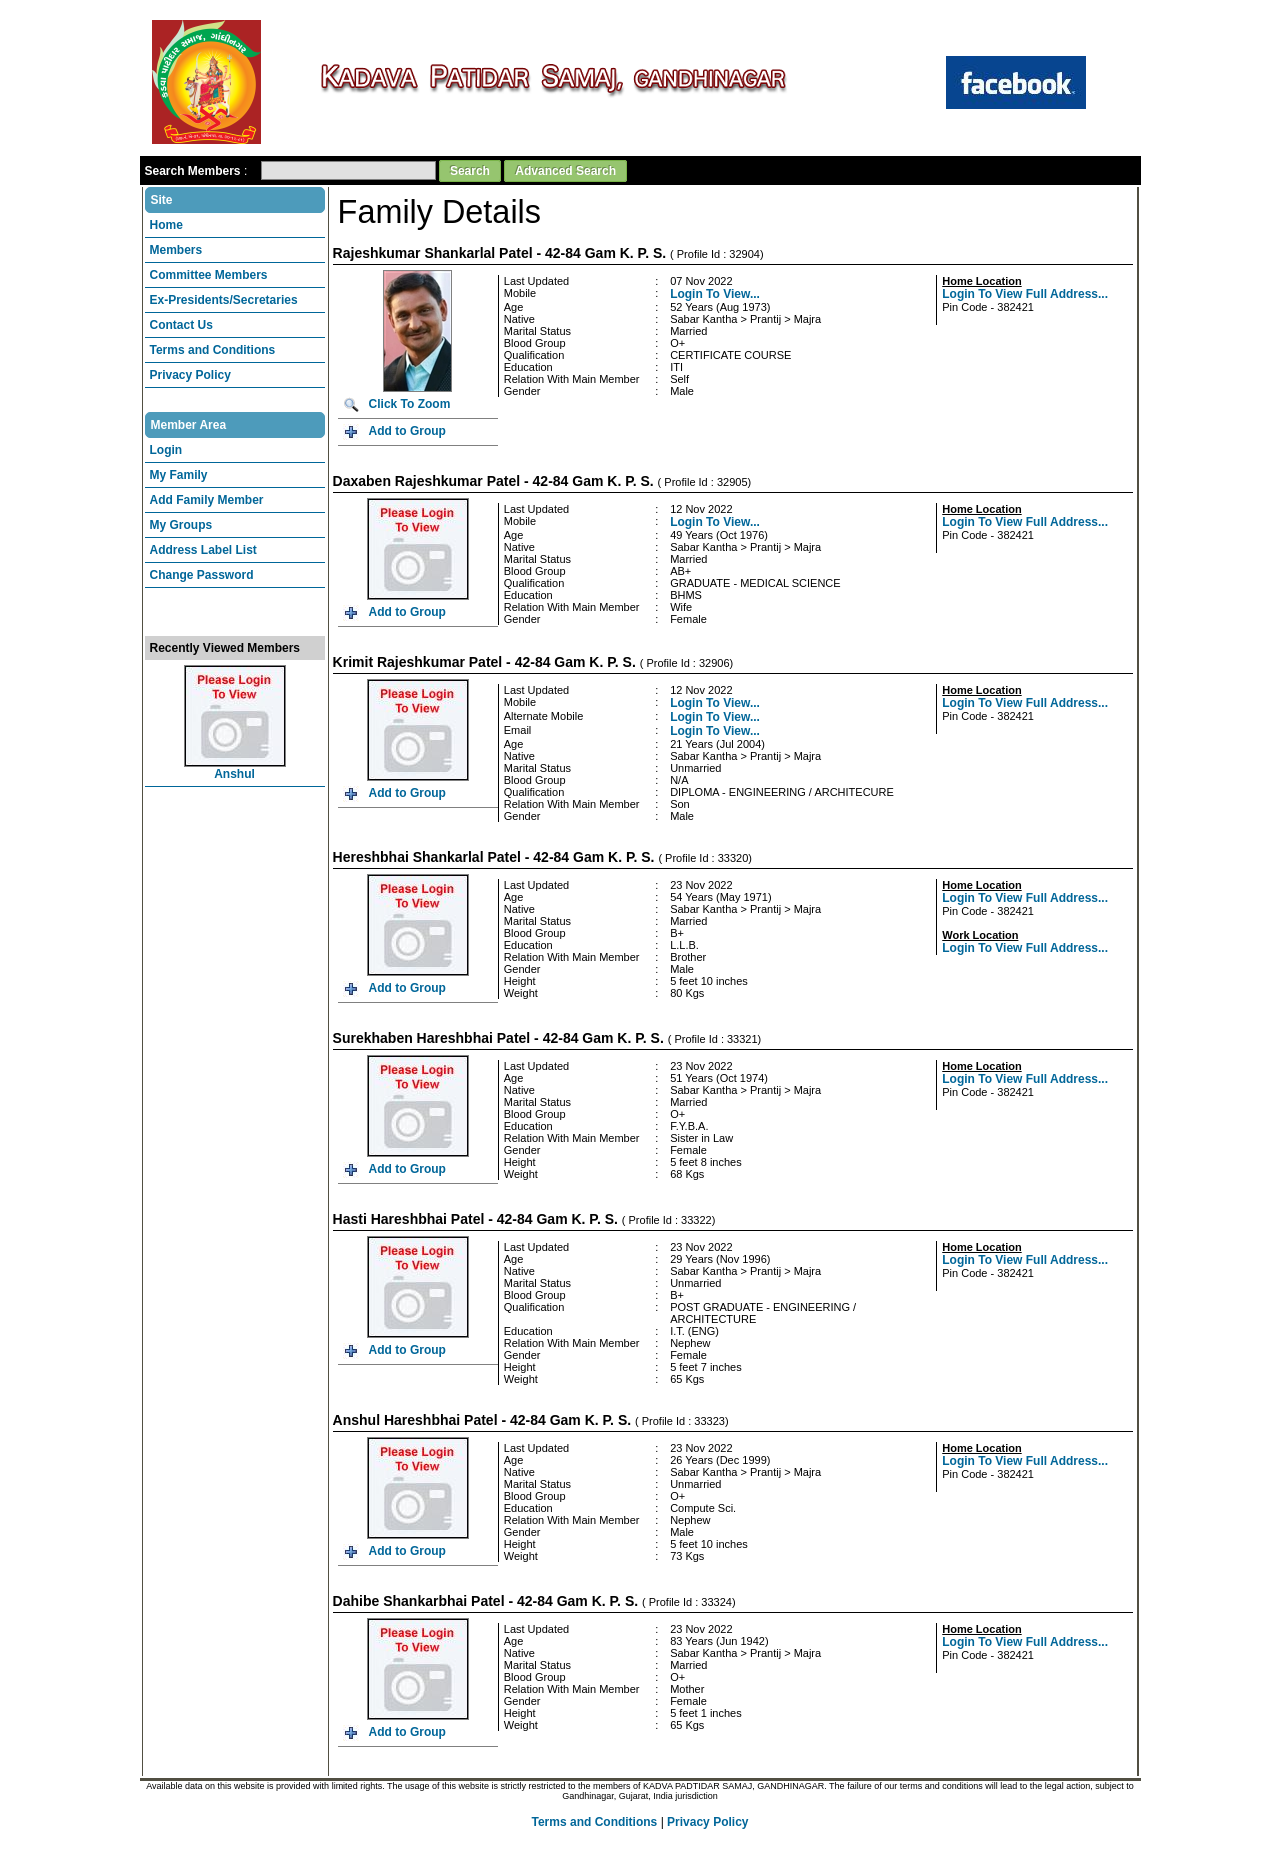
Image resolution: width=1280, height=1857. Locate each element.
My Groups (181, 517)
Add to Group (407, 423)
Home (166, 217)
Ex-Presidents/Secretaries (224, 292)
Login (166, 442)
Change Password (202, 567)
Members (176, 242)
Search (470, 163)
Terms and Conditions (213, 342)
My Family (179, 467)
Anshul (234, 766)
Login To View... (715, 286)
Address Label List (203, 542)
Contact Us (181, 317)
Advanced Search (565, 163)
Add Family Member (207, 492)
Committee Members (209, 267)
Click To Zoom (410, 396)
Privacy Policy (190, 367)
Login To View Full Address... (1025, 286)
